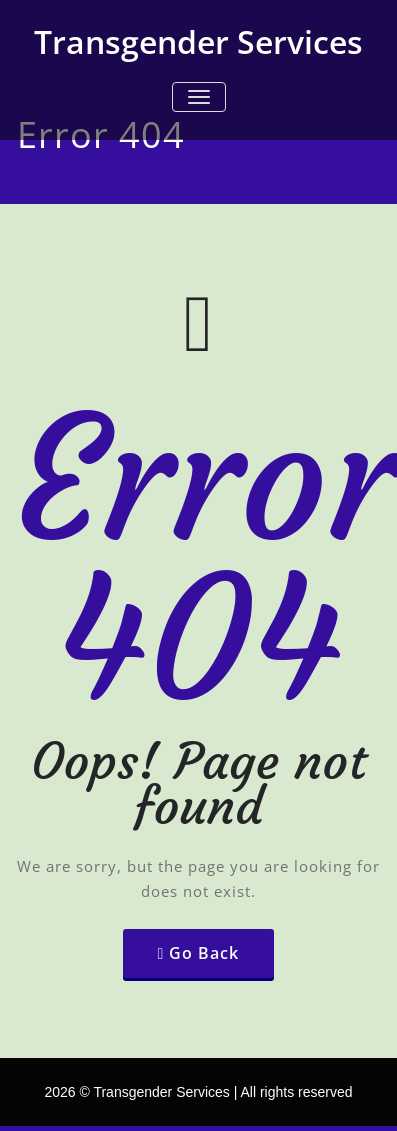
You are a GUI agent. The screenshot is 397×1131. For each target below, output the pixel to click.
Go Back (204, 953)
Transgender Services (198, 41)
